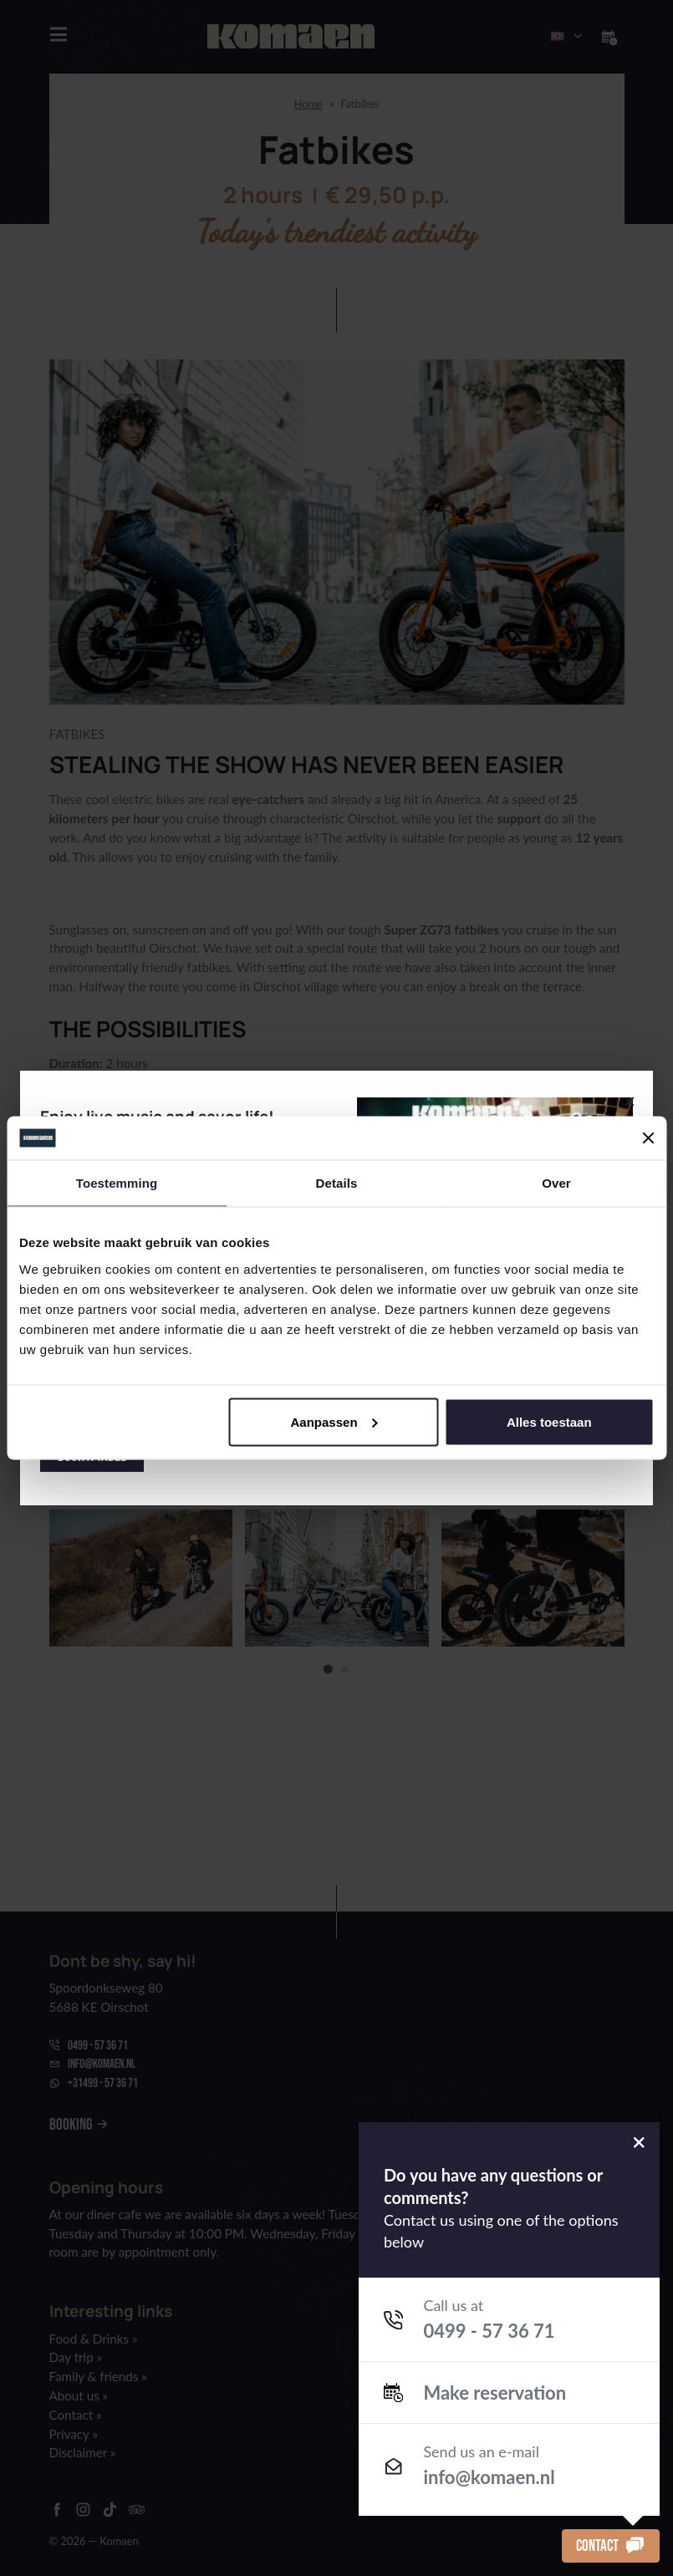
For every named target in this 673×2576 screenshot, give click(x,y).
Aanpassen (334, 1421)
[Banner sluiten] (648, 1138)
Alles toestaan (549, 1421)
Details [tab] (337, 1183)
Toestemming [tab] (117, 1183)
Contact (610, 2545)
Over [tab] (556, 1183)
